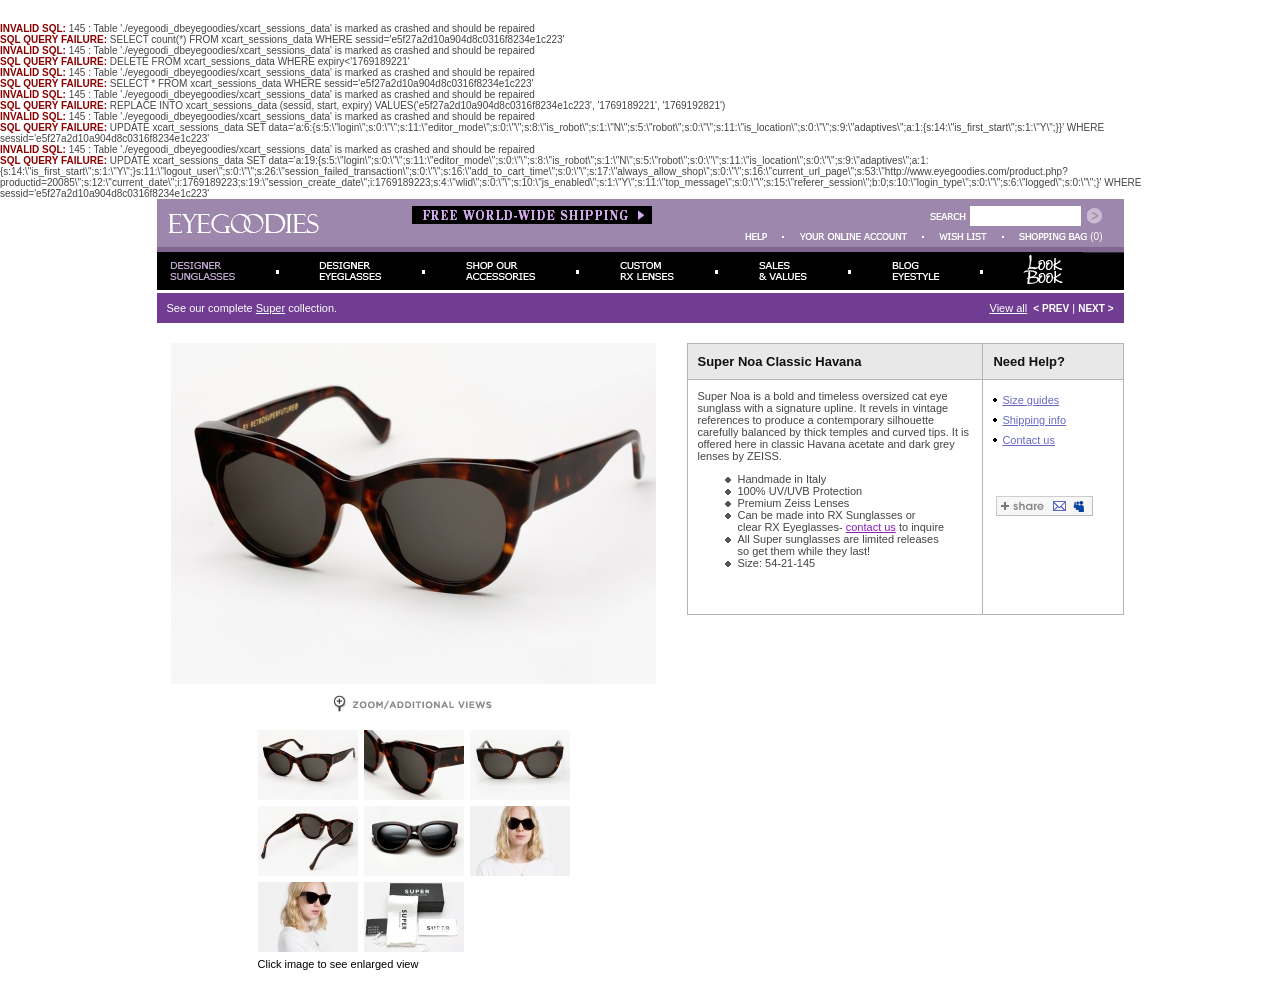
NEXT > (1095, 308)
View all (1009, 308)
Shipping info (1034, 420)
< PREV (1051, 308)
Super (270, 308)
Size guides (1030, 400)
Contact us (1028, 440)
